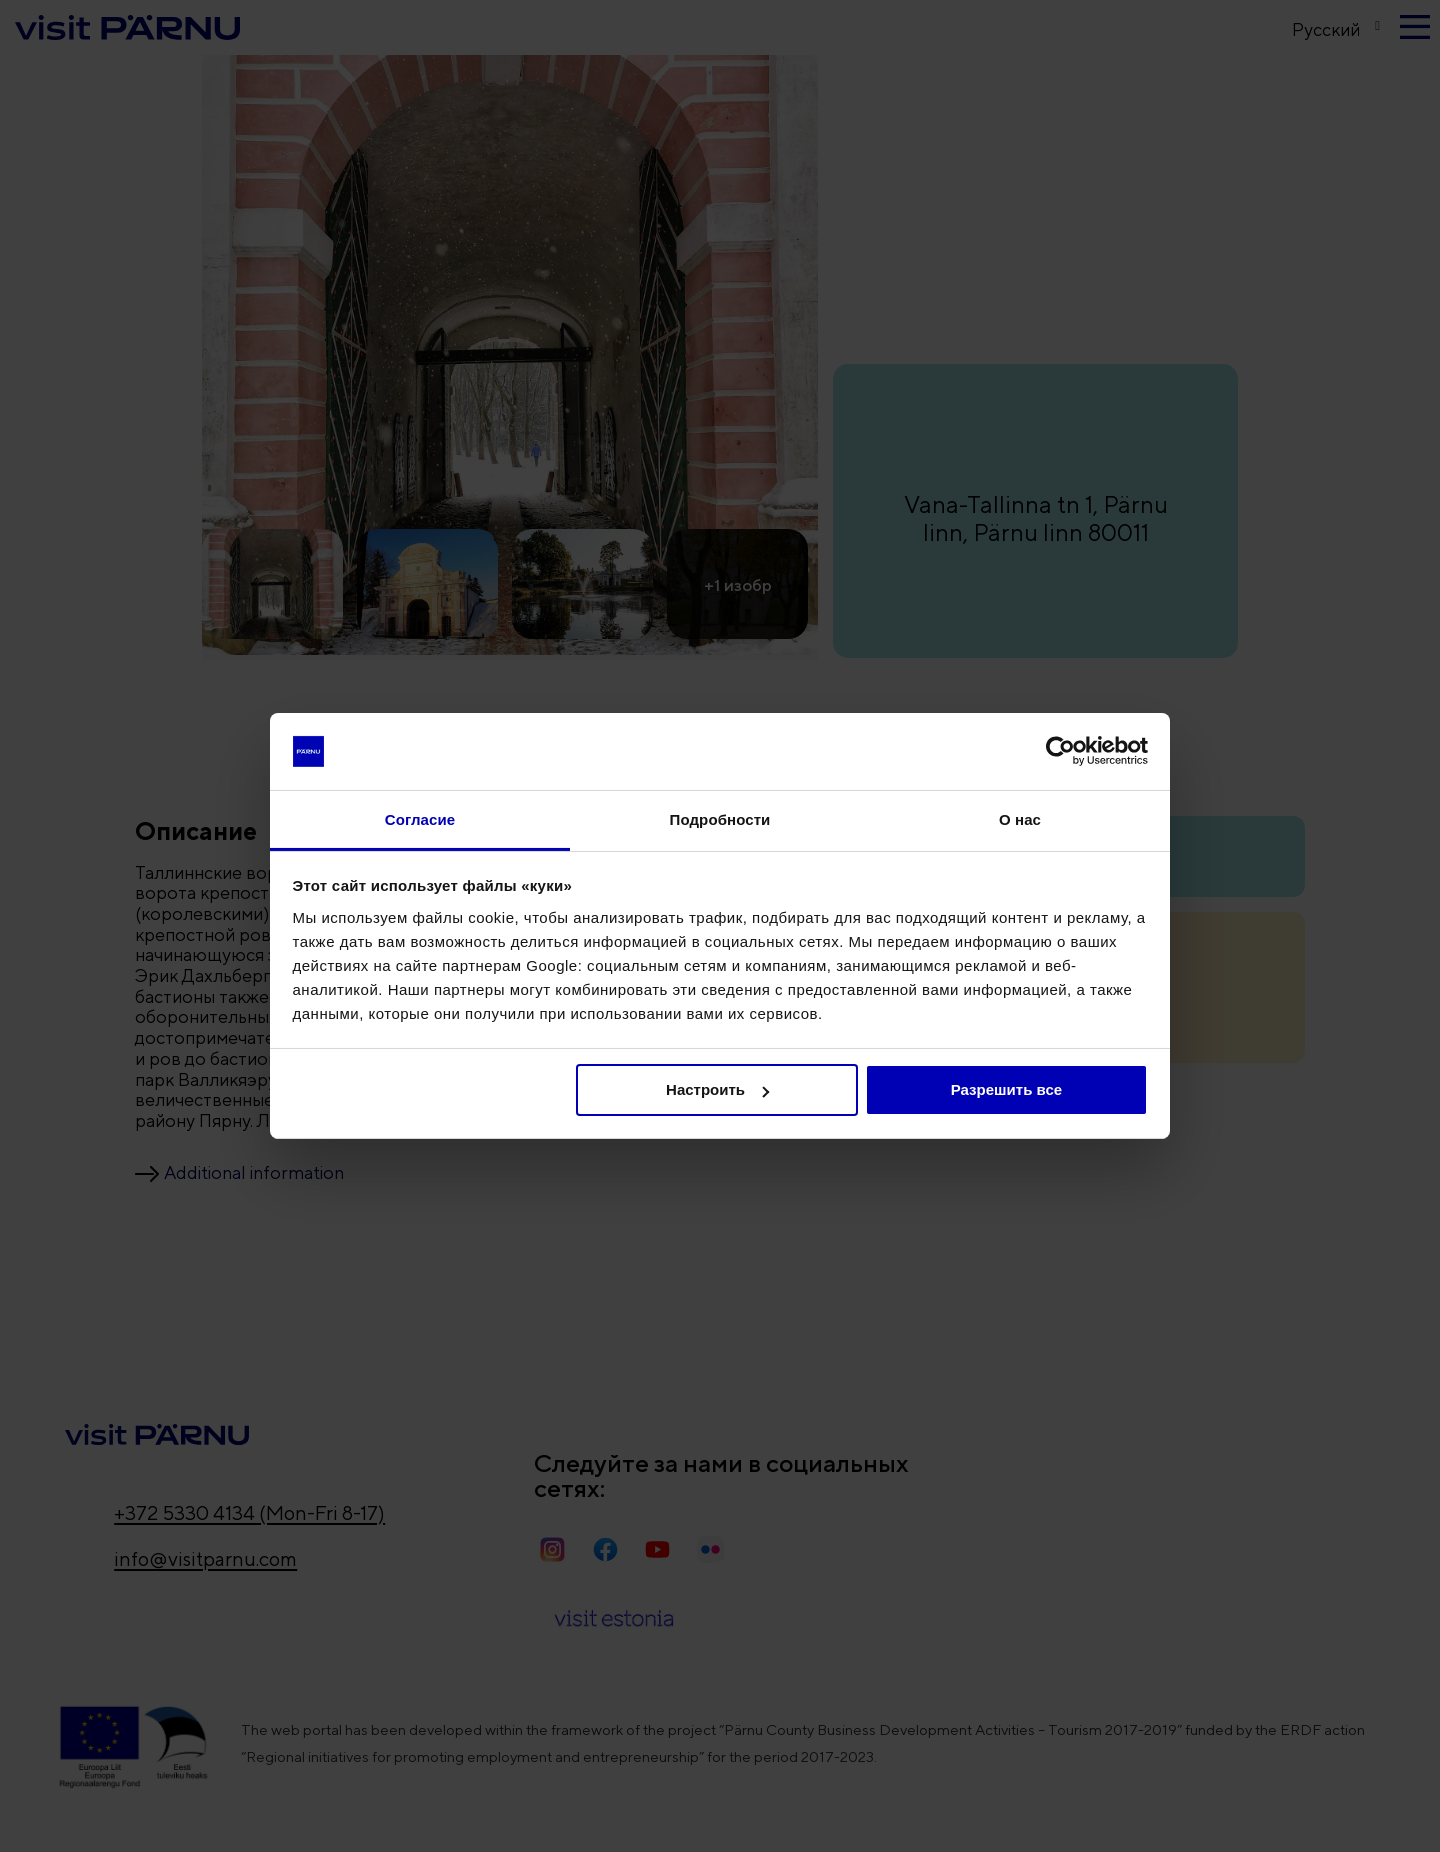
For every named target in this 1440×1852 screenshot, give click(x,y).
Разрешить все (1006, 1089)
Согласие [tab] (420, 819)
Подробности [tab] (720, 819)
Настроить (717, 1089)
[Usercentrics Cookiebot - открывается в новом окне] (1060, 751)
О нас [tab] (1020, 819)
